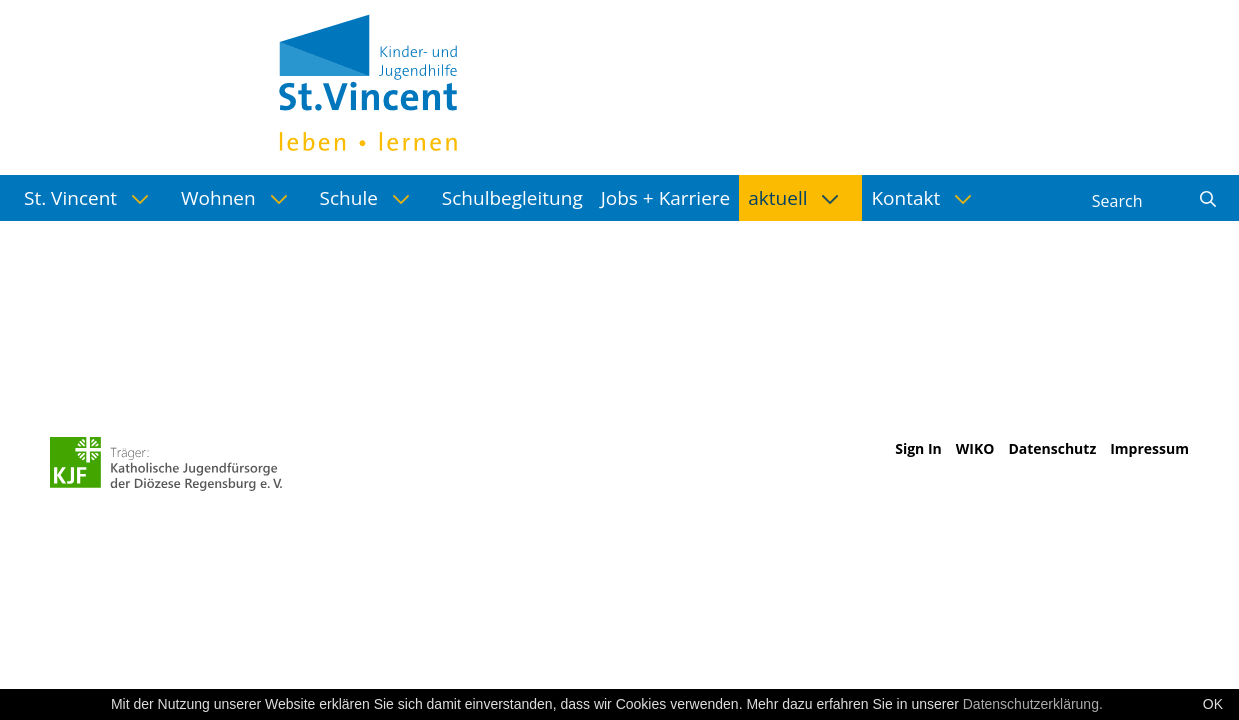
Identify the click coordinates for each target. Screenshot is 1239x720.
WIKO (975, 448)
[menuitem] (93, 198)
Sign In (918, 448)
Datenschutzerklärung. (1033, 704)
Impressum (1149, 448)
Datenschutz (1052, 448)
